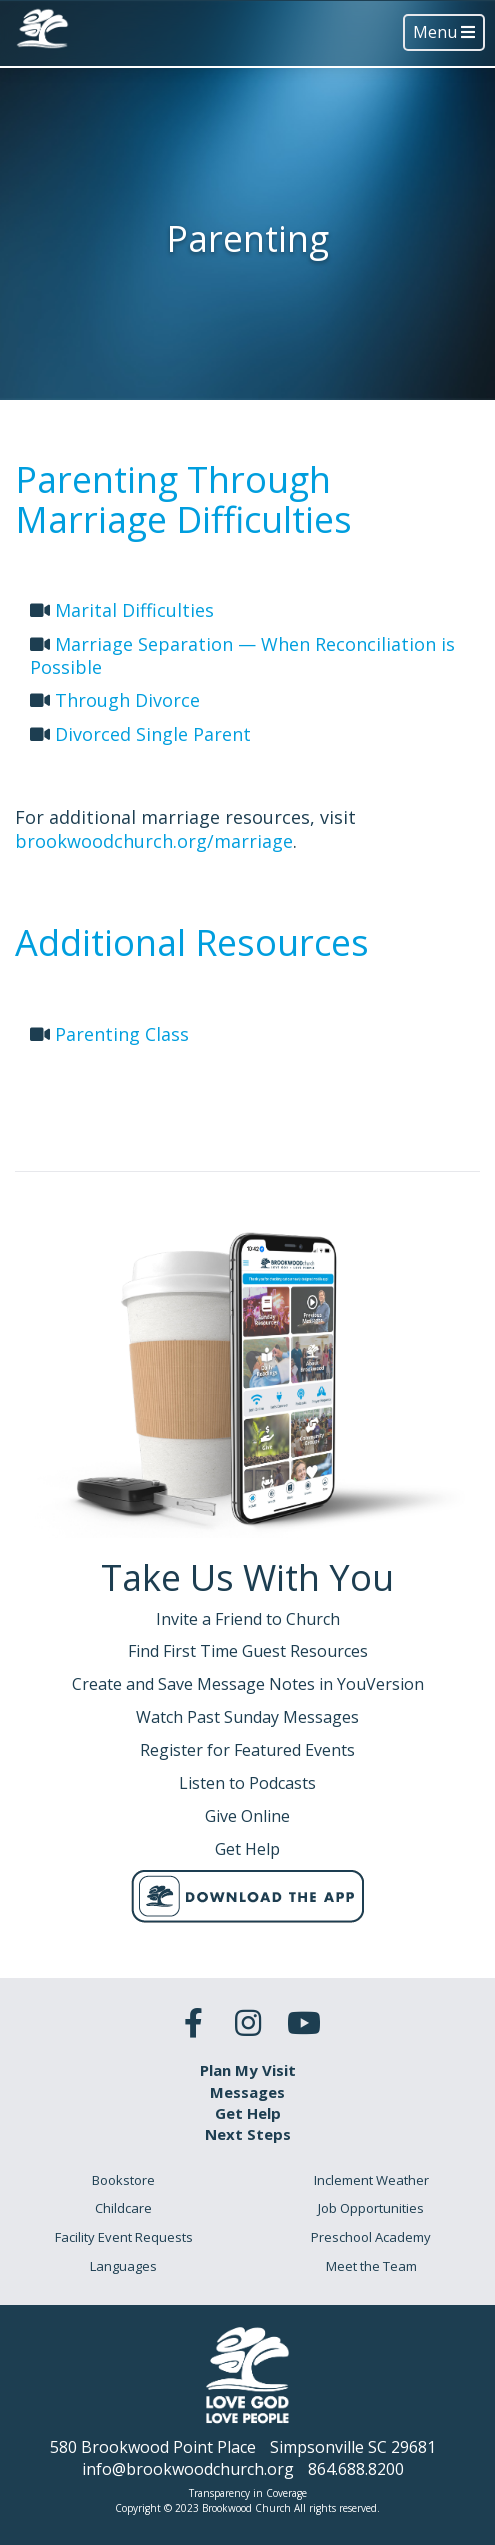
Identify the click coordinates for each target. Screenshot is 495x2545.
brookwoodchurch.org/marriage (154, 841)
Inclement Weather (371, 2180)
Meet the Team (371, 2266)
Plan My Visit (248, 2070)
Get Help (248, 2113)
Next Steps (248, 2134)
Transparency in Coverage (248, 2493)
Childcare (123, 2208)
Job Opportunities (371, 2208)
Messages (247, 2092)
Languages (123, 2266)
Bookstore (123, 2180)
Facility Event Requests (124, 2237)
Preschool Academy (371, 2237)
